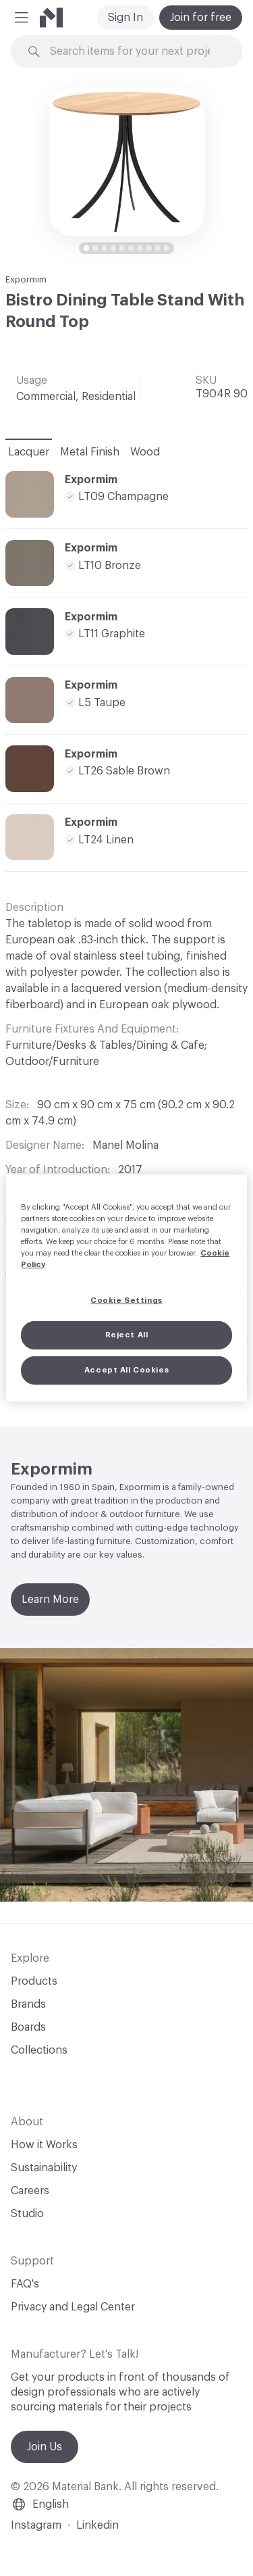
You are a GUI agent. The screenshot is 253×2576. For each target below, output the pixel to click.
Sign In (125, 17)
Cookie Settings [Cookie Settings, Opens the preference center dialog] (126, 1300)
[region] (126, 1288)
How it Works (44, 2144)
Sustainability (44, 2167)
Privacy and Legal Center (73, 2307)
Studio (27, 2213)
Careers (30, 2190)
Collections (39, 2050)
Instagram (36, 2525)
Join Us (44, 2447)
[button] (21, 17)
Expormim (26, 279)
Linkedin (97, 2525)
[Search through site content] (134, 51)
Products (34, 1981)
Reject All (126, 1335)
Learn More (50, 1599)
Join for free (200, 17)
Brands (28, 2004)
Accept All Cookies (126, 1370)
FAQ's (25, 2284)
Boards (28, 2027)
